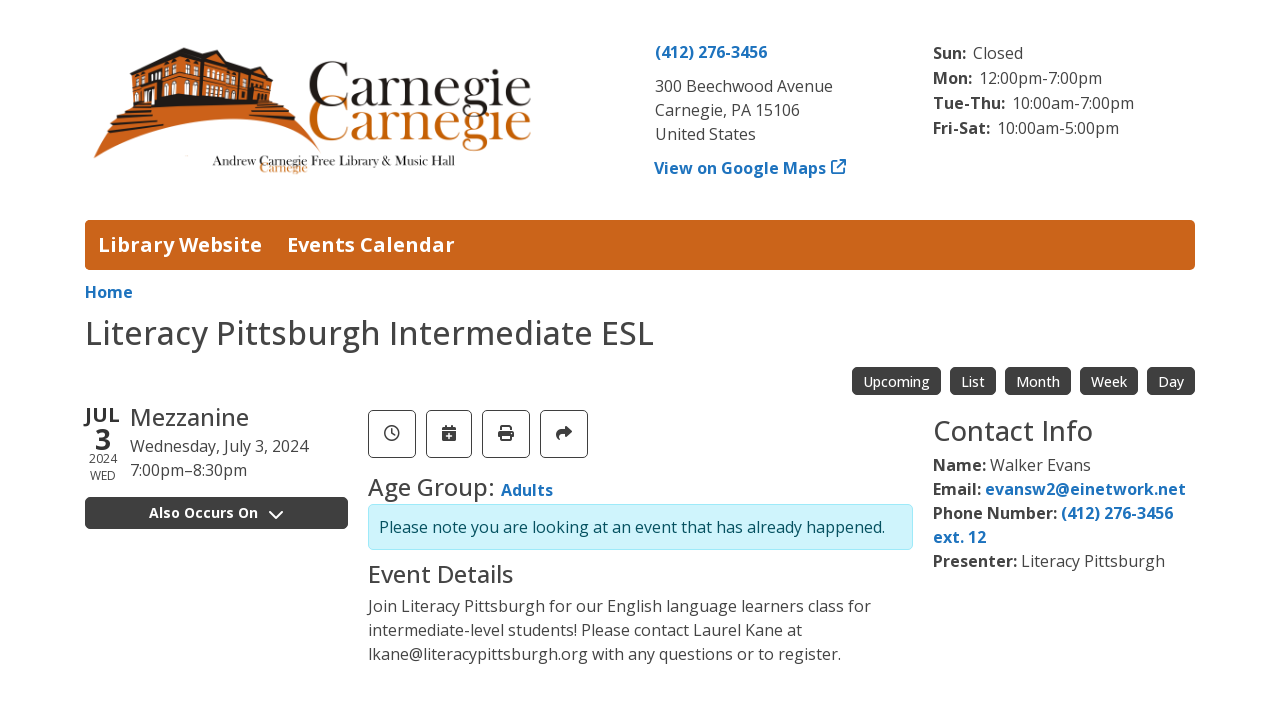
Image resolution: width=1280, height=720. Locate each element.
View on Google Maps (740, 168)
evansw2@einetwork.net (1085, 489)
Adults (527, 490)
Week (1109, 381)
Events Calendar (371, 244)
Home (109, 292)
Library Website (180, 244)
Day (1171, 381)
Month (1038, 381)
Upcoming (896, 381)
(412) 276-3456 (711, 52)
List (973, 381)
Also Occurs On (216, 512)
